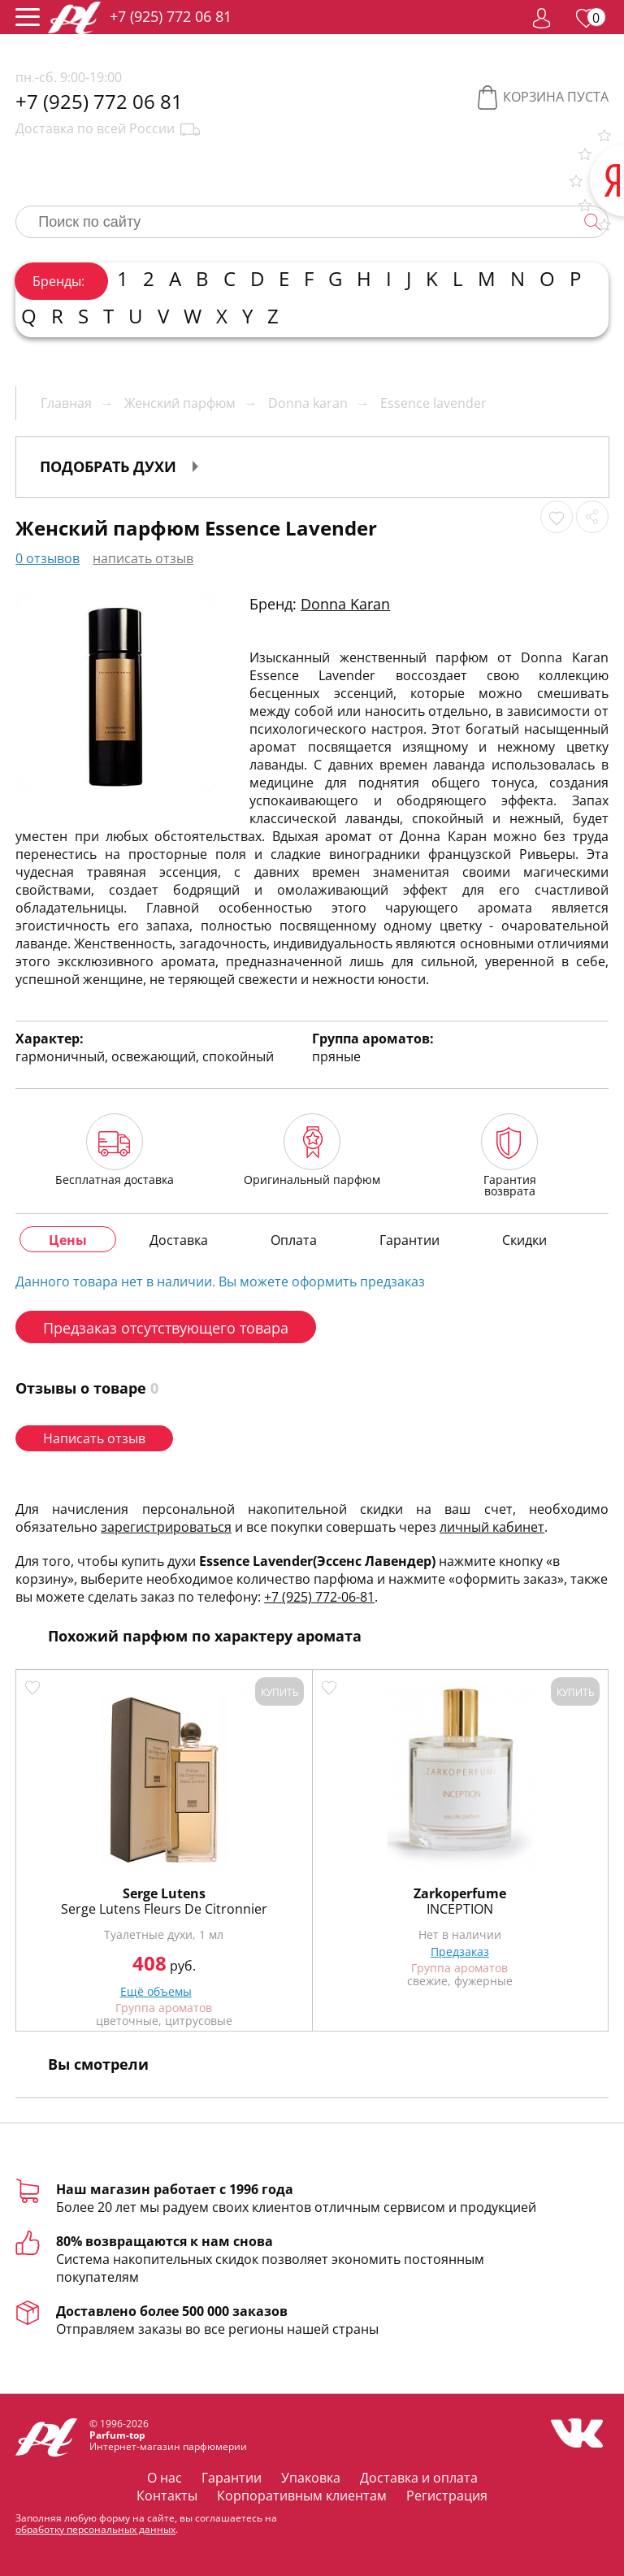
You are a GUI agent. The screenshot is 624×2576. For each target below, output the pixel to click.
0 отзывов (47, 558)
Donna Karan (345, 604)
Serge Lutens (164, 1893)
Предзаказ (460, 1951)
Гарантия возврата (509, 1155)
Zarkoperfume (460, 1893)
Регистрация (447, 2495)
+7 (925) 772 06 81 (171, 16)
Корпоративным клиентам (302, 2495)
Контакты (166, 2495)
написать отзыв (143, 558)
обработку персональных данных (95, 2529)
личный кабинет (492, 1527)
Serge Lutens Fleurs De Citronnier (164, 1908)
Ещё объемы (156, 1991)
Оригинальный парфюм (312, 1149)
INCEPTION (460, 1908)
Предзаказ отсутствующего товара (165, 1328)
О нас (164, 2477)
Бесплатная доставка (114, 1149)
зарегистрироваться (166, 1527)
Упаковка (310, 2477)
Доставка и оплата (419, 2477)
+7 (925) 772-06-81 (319, 1597)
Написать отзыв (94, 1438)
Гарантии (232, 2477)
